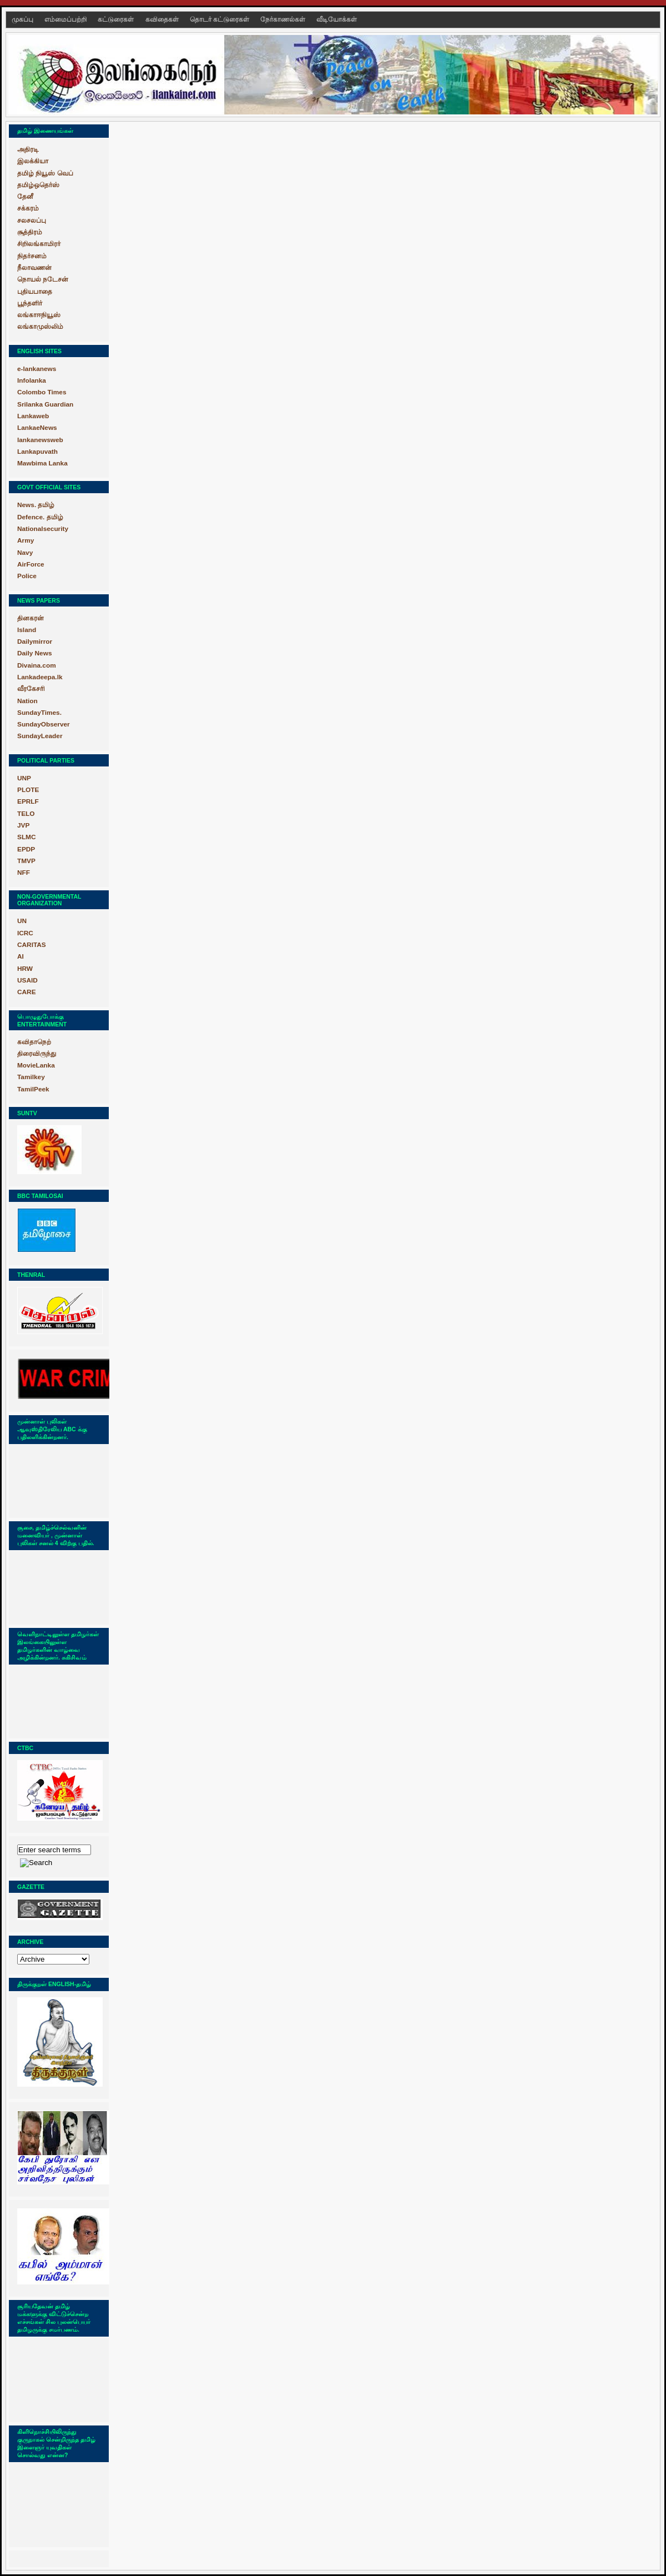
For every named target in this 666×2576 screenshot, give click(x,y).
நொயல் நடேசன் (42, 279)
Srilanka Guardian (45, 404)
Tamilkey (31, 1077)
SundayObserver (43, 724)
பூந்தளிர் (29, 303)
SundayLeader (40, 736)
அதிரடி (28, 149)
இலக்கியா (32, 161)
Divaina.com (36, 665)
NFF (23, 872)
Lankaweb (33, 416)
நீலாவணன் (34, 268)
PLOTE (28, 790)
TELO (26, 814)
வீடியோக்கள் (336, 19)
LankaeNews (37, 428)
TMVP (26, 861)
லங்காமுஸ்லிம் (40, 326)
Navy (25, 553)
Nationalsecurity (42, 529)
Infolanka (31, 380)
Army (25, 540)
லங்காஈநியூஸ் (38, 315)
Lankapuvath (37, 451)
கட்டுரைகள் (116, 19)
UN (22, 921)
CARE (26, 992)
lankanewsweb (40, 440)
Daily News (34, 653)
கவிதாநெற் (34, 1042)
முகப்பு (23, 19)
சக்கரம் (28, 208)
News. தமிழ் (35, 505)
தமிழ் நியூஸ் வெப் (45, 173)
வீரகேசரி (31, 689)
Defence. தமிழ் (40, 517)
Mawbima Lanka (42, 463)
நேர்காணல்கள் (283, 19)
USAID (27, 980)
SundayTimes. (39, 712)
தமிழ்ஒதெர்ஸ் (38, 185)
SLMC (26, 837)
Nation (27, 701)
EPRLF (28, 801)
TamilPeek (33, 1089)
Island (26, 630)
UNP (24, 778)
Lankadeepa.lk (40, 677)
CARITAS (31, 945)
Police (27, 576)
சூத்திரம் (29, 232)
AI (20, 956)
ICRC (25, 933)
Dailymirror (34, 641)
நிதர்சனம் (32, 256)
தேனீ (25, 197)
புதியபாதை (34, 291)
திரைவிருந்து (36, 1054)
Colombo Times (42, 392)
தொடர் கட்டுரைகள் (220, 19)
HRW (25, 969)
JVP (23, 825)
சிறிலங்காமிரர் (38, 244)
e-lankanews (36, 369)
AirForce (30, 564)
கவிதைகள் (162, 19)
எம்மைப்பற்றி (66, 19)
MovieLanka (36, 1065)
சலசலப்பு (31, 220)
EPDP (26, 849)
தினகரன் (30, 618)
